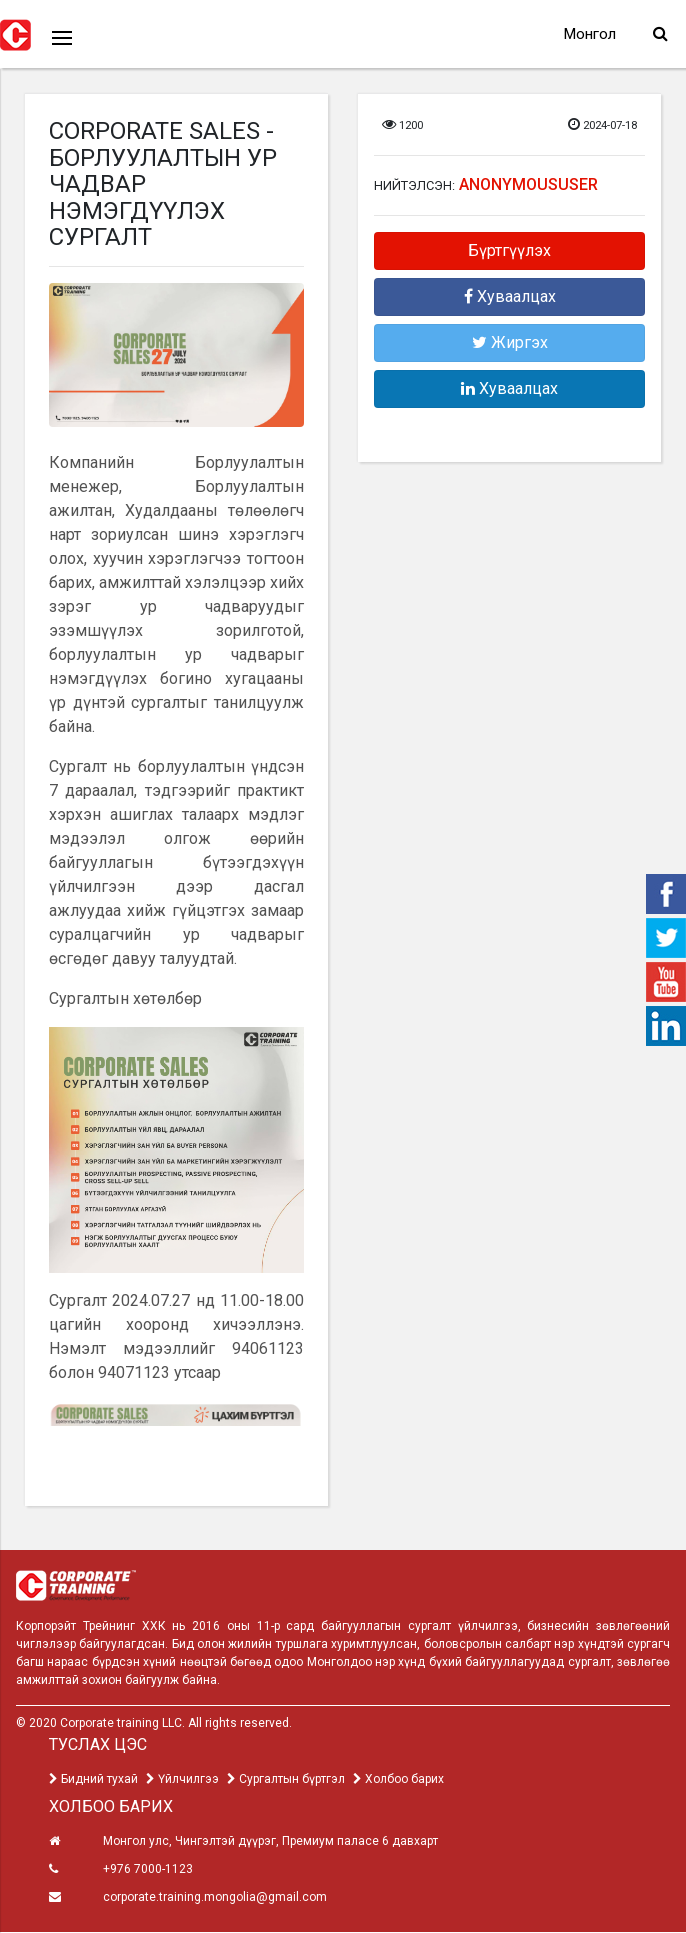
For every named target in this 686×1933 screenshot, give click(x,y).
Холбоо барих (398, 1781)
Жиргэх (510, 344)
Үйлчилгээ (182, 1781)
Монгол (584, 34)
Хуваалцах (510, 298)
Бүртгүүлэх (509, 252)
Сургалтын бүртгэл (286, 1781)
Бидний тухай (93, 1781)
